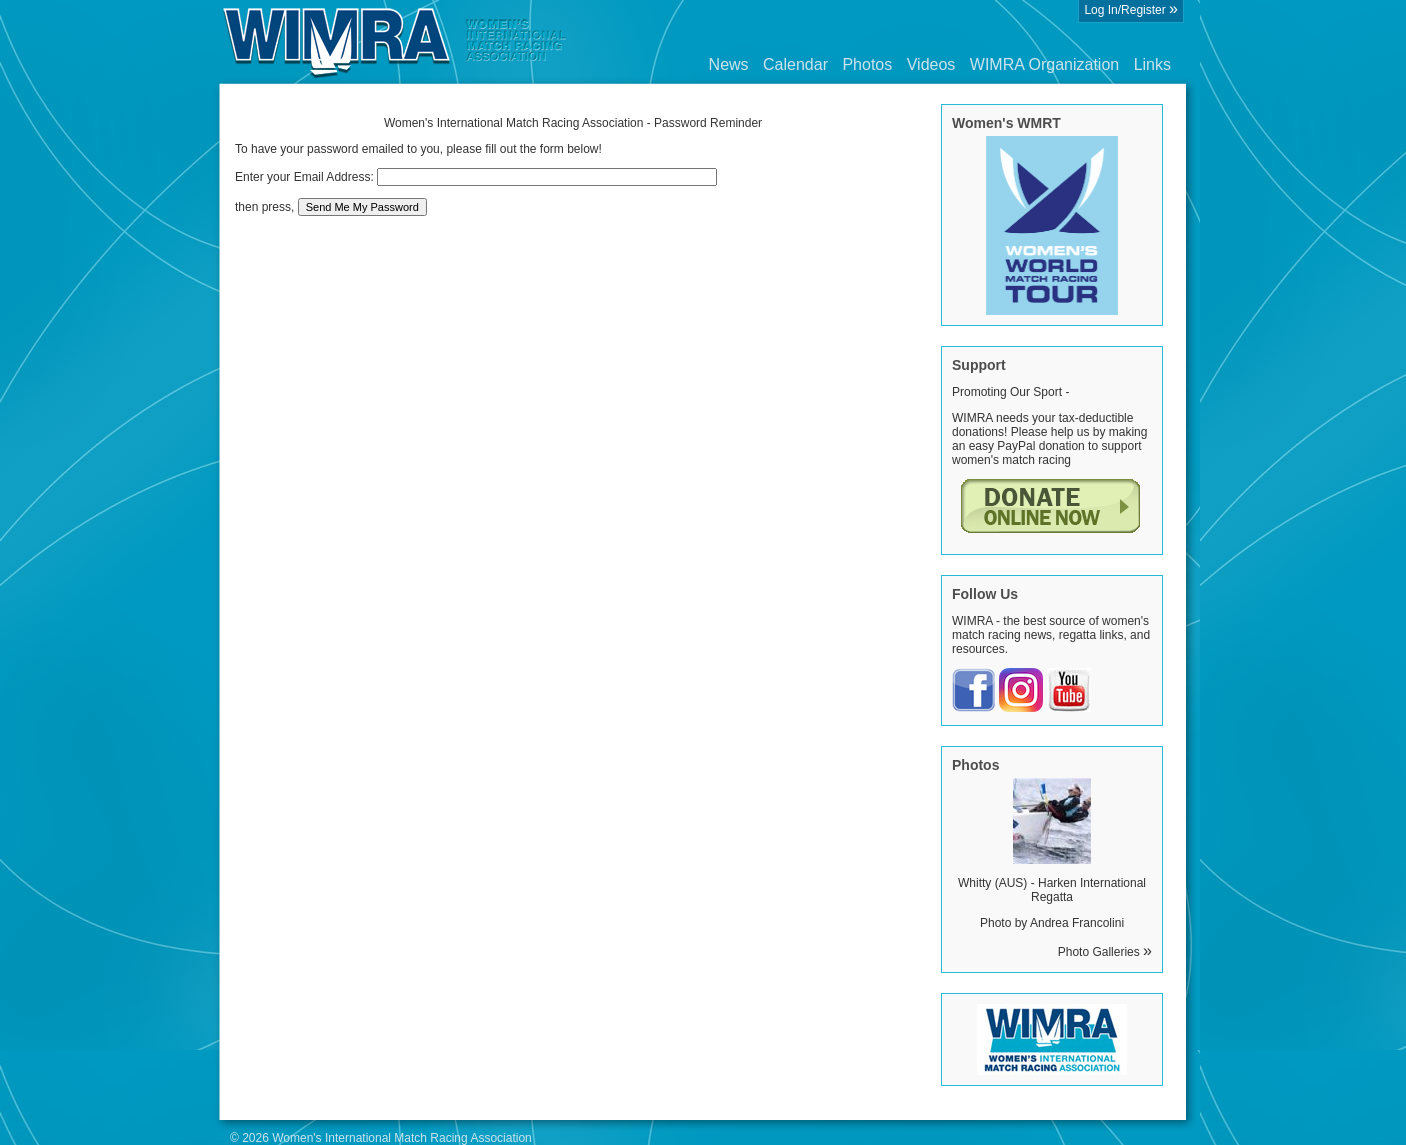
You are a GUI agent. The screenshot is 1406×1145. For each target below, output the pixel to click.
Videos (931, 64)
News (729, 64)
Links (1152, 64)
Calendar (795, 64)
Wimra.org (395, 42)
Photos (867, 64)
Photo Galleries (1105, 952)
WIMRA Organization (1044, 64)
